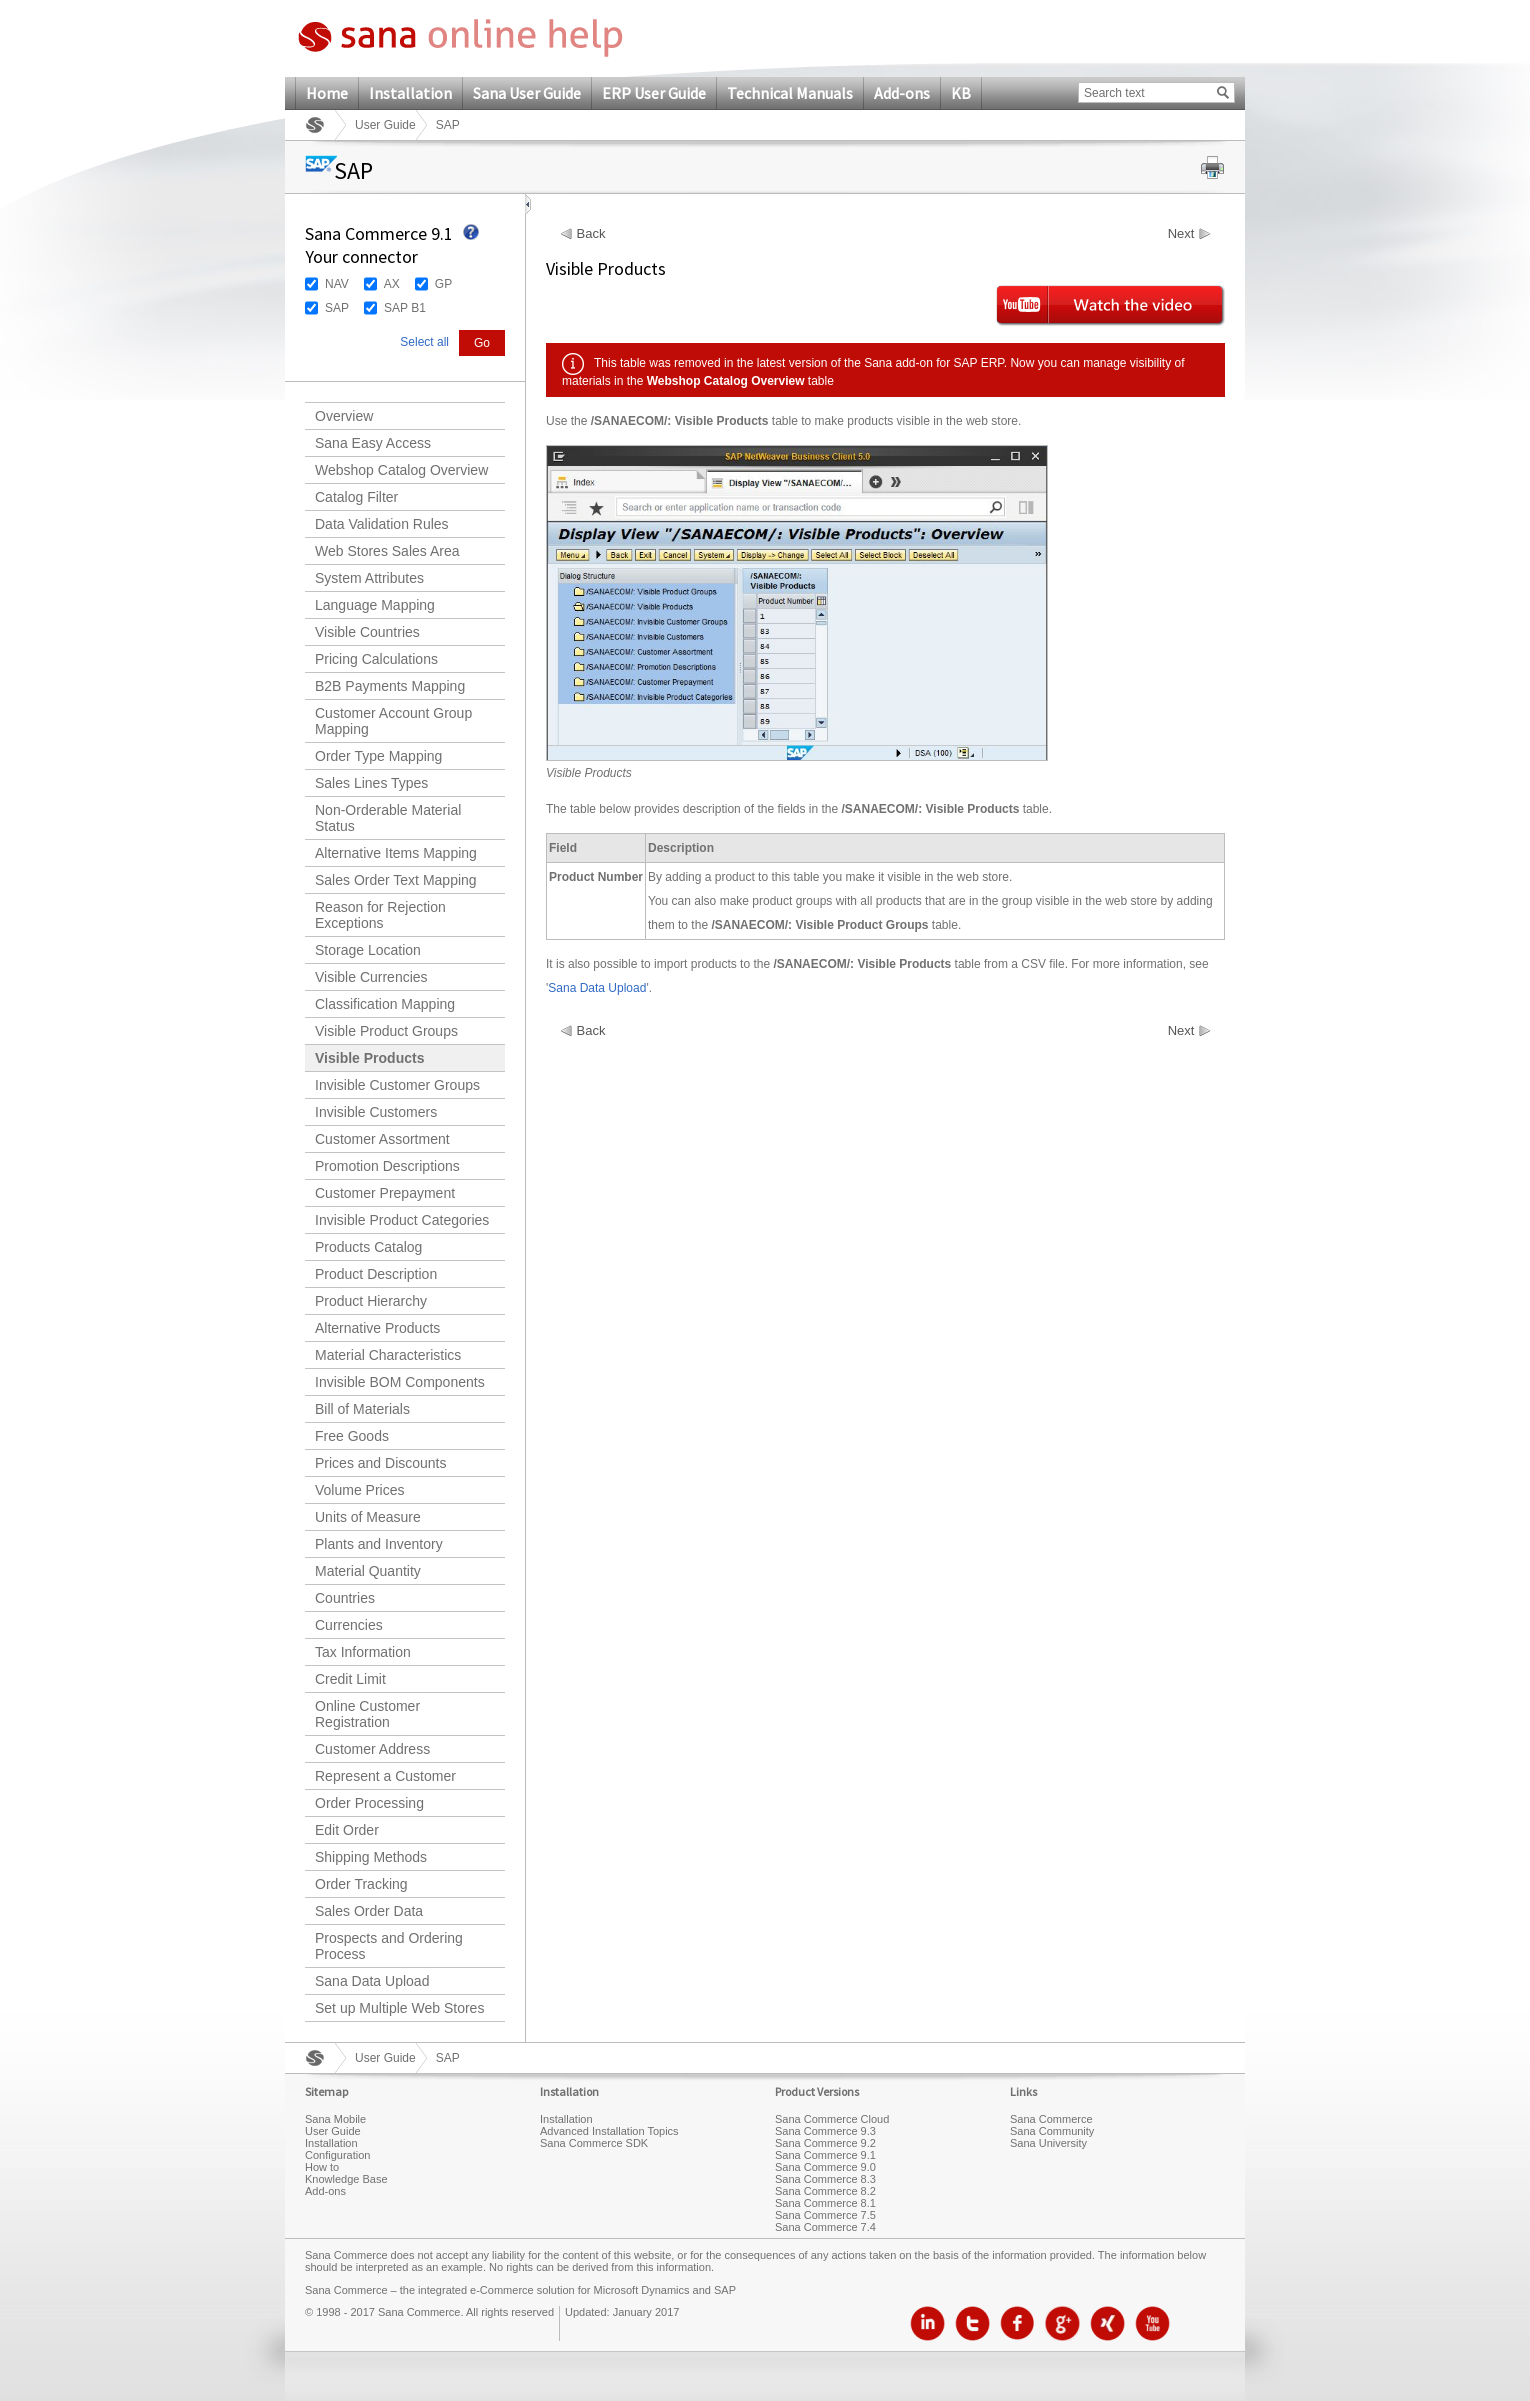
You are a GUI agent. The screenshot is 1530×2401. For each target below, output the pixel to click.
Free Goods (352, 1436)
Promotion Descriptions (387, 1166)
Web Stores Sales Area (387, 551)
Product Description (376, 1274)
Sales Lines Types (371, 783)
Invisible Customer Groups (397, 1085)
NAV (337, 284)
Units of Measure (368, 1517)
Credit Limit (350, 1679)
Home (327, 93)
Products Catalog (368, 1247)
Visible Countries (367, 632)
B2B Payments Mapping (390, 686)
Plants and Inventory (379, 1544)
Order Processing (369, 1803)
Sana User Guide (527, 93)
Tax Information (363, 1652)
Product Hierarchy (371, 1301)
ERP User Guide (654, 93)
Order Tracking (361, 1884)
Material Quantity (368, 1571)
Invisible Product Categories (402, 1220)
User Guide (385, 125)
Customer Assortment (382, 1139)
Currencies (349, 1625)
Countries (345, 1598)
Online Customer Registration (367, 1714)
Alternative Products (377, 1328)
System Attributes (369, 578)
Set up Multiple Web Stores (399, 2008)
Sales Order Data (369, 1911)
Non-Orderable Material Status (388, 818)
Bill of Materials (362, 1409)
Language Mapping (375, 605)
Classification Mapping (385, 1004)
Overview (344, 416)
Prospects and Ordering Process (389, 1946)
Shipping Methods (371, 1857)
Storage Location (368, 950)
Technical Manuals (790, 93)
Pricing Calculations (376, 659)
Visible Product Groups (386, 1031)
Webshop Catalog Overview (401, 470)
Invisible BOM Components (400, 1382)
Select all (424, 342)
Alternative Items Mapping (396, 853)
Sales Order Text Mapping (396, 880)
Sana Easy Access (373, 443)
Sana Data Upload (372, 1981)
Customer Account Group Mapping (393, 721)
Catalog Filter (356, 497)
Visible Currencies (371, 977)
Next (1181, 234)
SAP (337, 308)
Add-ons (902, 93)
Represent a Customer (385, 1776)
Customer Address (372, 1749)
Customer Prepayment (385, 1193)
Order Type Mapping (378, 756)
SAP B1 (405, 308)
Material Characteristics (388, 1355)
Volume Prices (359, 1490)
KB (961, 93)
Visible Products (369, 1058)
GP (443, 284)
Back (591, 234)
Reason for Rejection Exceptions (380, 915)
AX (392, 284)
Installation (410, 93)
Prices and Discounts (381, 1463)
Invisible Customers (376, 1112)
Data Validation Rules (382, 524)
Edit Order (347, 1830)
